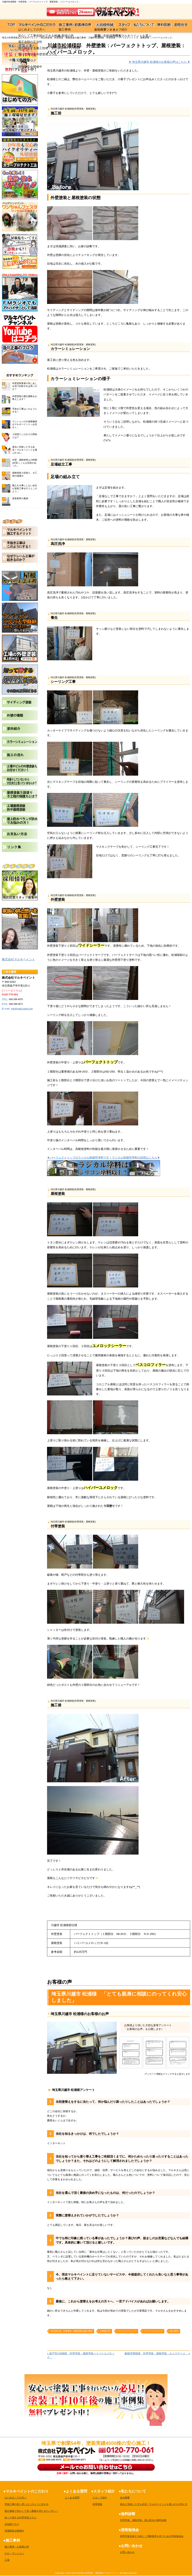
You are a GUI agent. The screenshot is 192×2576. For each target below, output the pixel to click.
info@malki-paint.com (22, 1009)
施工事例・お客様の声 (17, 2547)
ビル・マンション (14, 2553)
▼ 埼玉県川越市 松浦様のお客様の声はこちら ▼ (159, 62)
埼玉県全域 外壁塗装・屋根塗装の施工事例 (71, 2331)
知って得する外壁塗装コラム (20, 2518)
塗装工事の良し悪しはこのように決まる (27, 2504)
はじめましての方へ (16, 2498)
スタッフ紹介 (99, 2498)
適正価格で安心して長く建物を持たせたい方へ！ (31, 2511)
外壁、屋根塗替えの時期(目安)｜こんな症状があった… (24, 463)
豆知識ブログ (12, 2524)
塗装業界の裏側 (20, 499)
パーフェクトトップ (127, 2331)
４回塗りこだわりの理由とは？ (24, 436)
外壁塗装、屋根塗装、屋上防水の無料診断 (143, 2520)
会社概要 (125, 2498)
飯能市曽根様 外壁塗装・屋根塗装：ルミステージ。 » (157, 2353)
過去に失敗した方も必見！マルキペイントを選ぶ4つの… (24, 450)
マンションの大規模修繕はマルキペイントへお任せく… (24, 425)
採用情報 (97, 2504)
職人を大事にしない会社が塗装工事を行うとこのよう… (24, 489)
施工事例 (174, 2331)
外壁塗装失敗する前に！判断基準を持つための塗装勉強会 (152, 2536)
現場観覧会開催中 (14, 2531)
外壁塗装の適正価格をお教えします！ (24, 398)
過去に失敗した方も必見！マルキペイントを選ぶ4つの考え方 (153, 2504)
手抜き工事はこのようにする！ (24, 411)
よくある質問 (72, 2498)
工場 (7, 2560)
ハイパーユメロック (153, 2331)
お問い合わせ (127, 2552)
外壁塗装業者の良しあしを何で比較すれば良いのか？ (24, 386)
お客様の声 (105, 2331)
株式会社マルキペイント (18, 959)
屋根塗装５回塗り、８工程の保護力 (24, 475)
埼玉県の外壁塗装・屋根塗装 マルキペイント (98, 2573)
